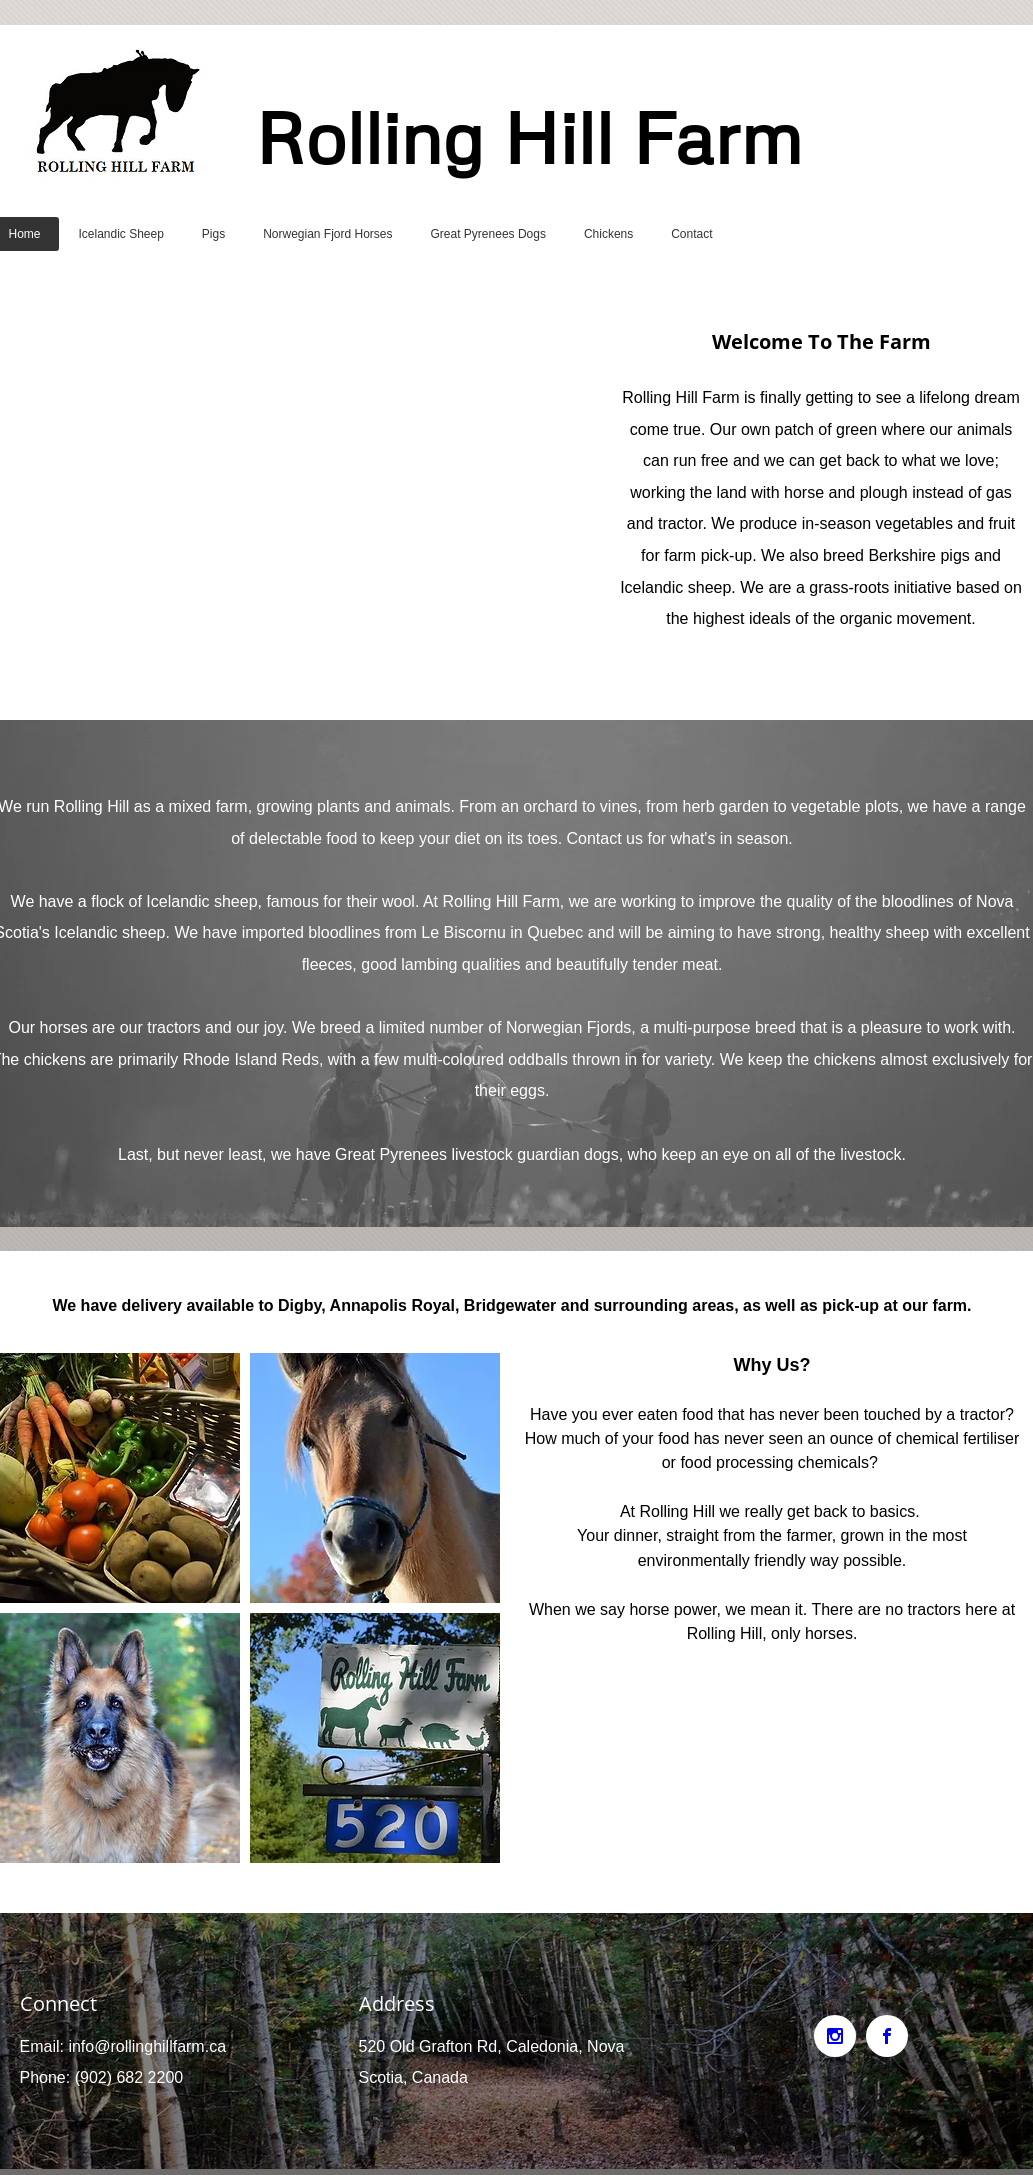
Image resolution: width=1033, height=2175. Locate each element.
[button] (375, 1478)
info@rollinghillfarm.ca (147, 2046)
